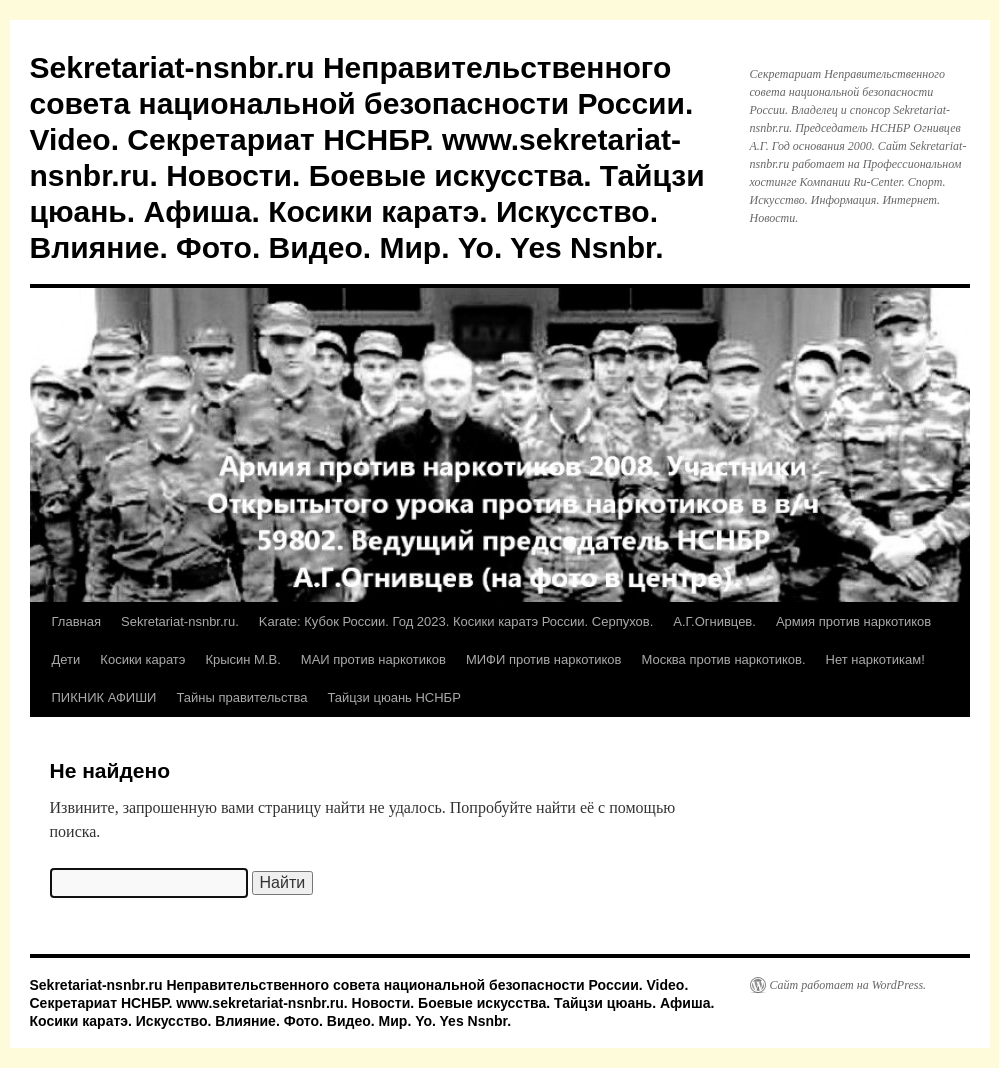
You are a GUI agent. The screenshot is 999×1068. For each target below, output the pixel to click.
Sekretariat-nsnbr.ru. (180, 621)
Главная (76, 621)
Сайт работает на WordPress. (848, 985)
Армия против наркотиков (853, 621)
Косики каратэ (142, 659)
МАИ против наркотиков (373, 659)
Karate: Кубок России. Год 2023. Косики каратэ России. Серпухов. (456, 621)
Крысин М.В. (242, 659)
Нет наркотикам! (875, 659)
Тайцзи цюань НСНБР (393, 697)
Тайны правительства (241, 697)
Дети (66, 659)
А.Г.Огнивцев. (714, 621)
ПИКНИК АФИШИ (104, 697)
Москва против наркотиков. (723, 659)
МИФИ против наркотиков (544, 659)
